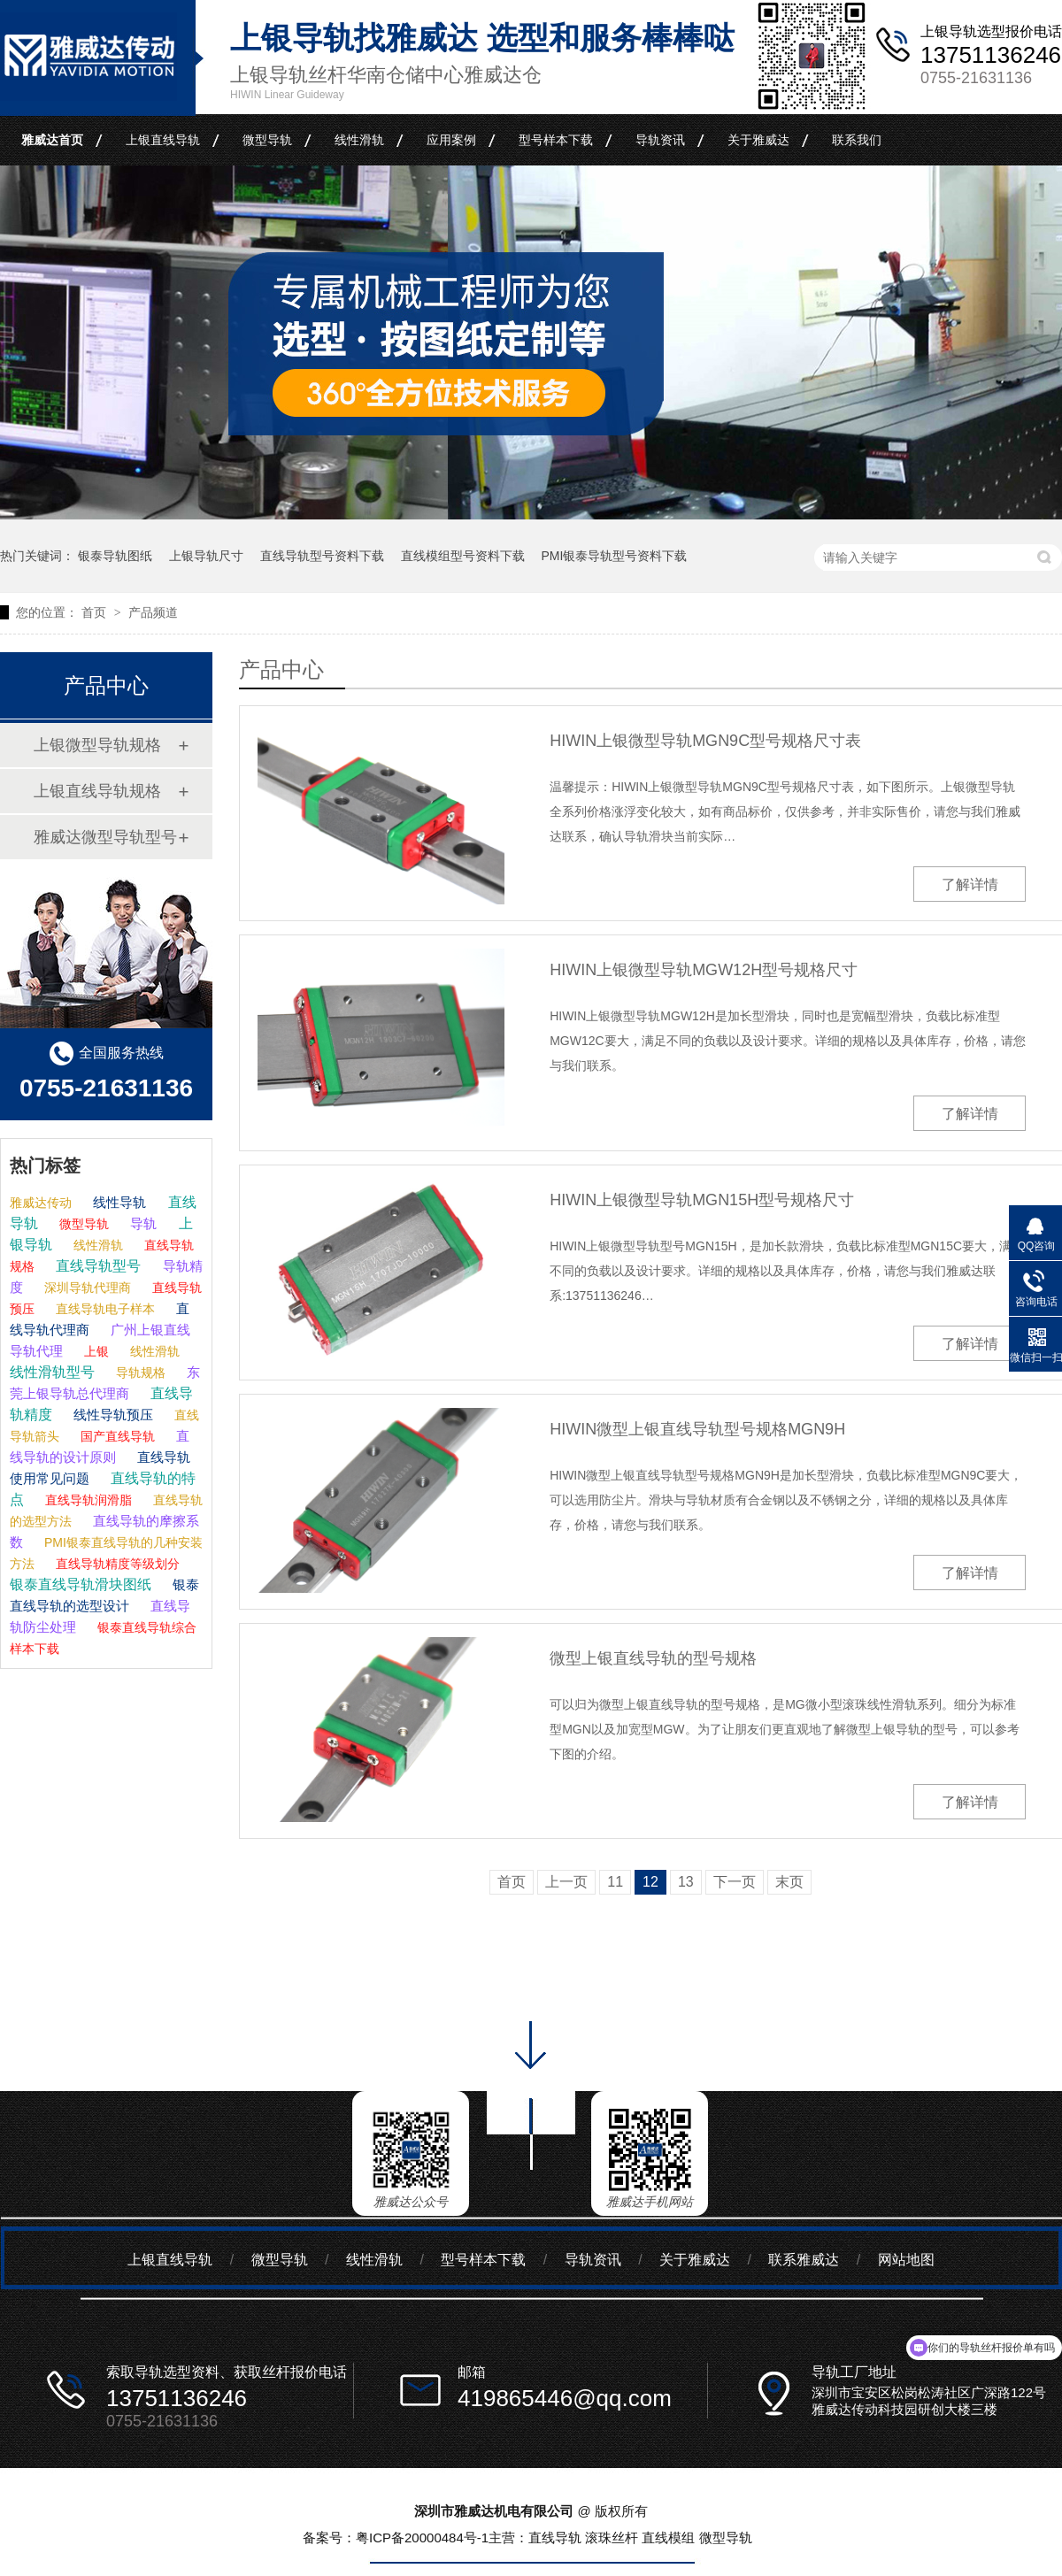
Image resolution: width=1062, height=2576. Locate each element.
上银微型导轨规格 (97, 745)
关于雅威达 (758, 140)
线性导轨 (117, 1202)
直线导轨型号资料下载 (322, 556)
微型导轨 (267, 140)
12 (650, 1881)
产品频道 (153, 612)
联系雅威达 (803, 2259)
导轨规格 (138, 1372)
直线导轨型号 (96, 1265)
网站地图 (906, 2259)
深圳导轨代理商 (86, 1287)
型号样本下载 (556, 140)
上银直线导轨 (163, 140)
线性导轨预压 (111, 1414)
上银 (95, 1351)
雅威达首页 (52, 140)
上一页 (566, 1881)
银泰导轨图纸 (115, 556)
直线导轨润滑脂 (87, 1500)
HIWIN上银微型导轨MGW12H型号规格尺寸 (704, 970)
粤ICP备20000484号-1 (422, 2537)
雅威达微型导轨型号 (105, 837)
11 (615, 1881)
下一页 (734, 1881)
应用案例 (451, 140)
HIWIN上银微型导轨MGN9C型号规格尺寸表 (705, 741)
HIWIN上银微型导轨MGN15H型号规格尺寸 (702, 1200)
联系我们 (856, 140)
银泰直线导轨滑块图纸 (80, 1584)
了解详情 (970, 884)
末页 (789, 1881)
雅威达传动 (41, 1203)
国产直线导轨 (116, 1436)
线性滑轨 (359, 140)
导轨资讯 (660, 140)
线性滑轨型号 (52, 1372)
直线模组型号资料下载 (463, 556)
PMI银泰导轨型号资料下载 (614, 556)
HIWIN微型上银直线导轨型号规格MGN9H (697, 1429)
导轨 (142, 1223)
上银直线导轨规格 (97, 791)
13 (686, 1881)
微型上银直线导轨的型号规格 (653, 1658)
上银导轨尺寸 (206, 556)
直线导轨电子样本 (103, 1309)
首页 (95, 612)
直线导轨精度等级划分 (116, 1564)
